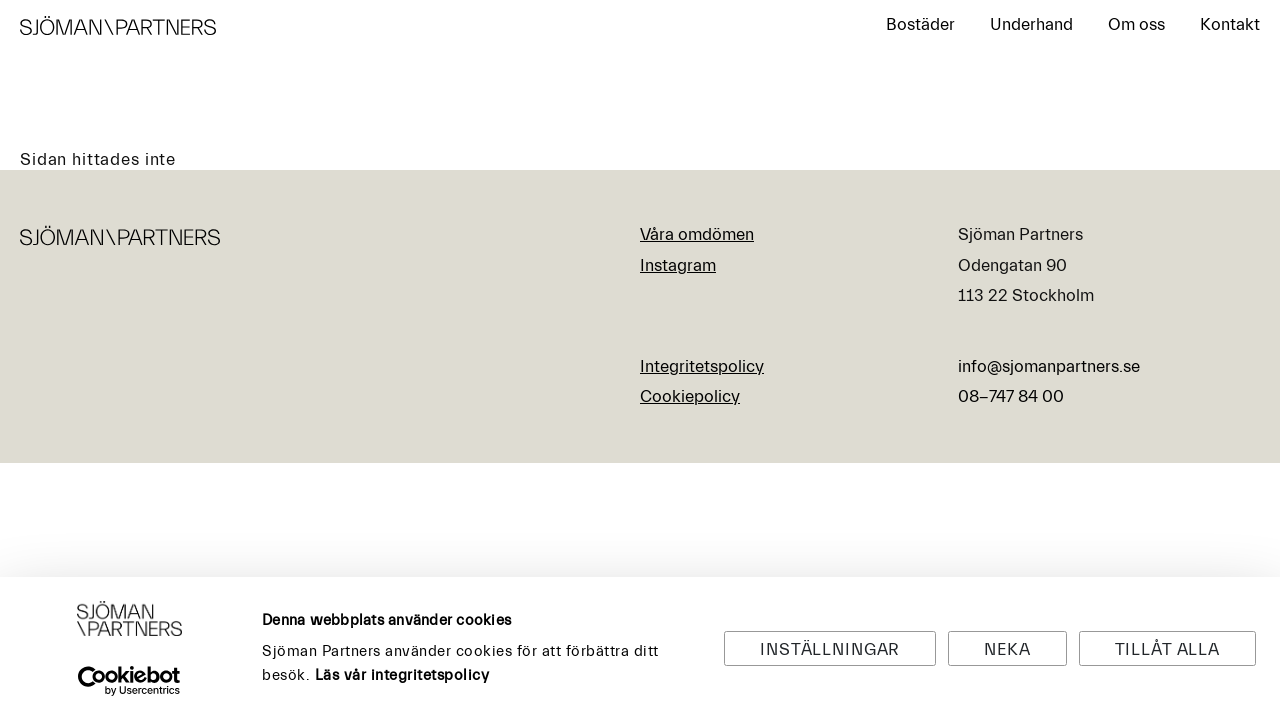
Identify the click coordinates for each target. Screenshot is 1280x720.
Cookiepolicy (690, 396)
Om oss (1136, 24)
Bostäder (920, 24)
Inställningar (830, 649)
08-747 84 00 (1011, 396)
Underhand (1031, 24)
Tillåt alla (1167, 649)
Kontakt (1230, 24)
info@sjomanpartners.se (1049, 366)
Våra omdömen (697, 234)
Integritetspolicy (702, 366)
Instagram (678, 265)
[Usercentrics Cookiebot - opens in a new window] (129, 681)
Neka (1007, 649)
